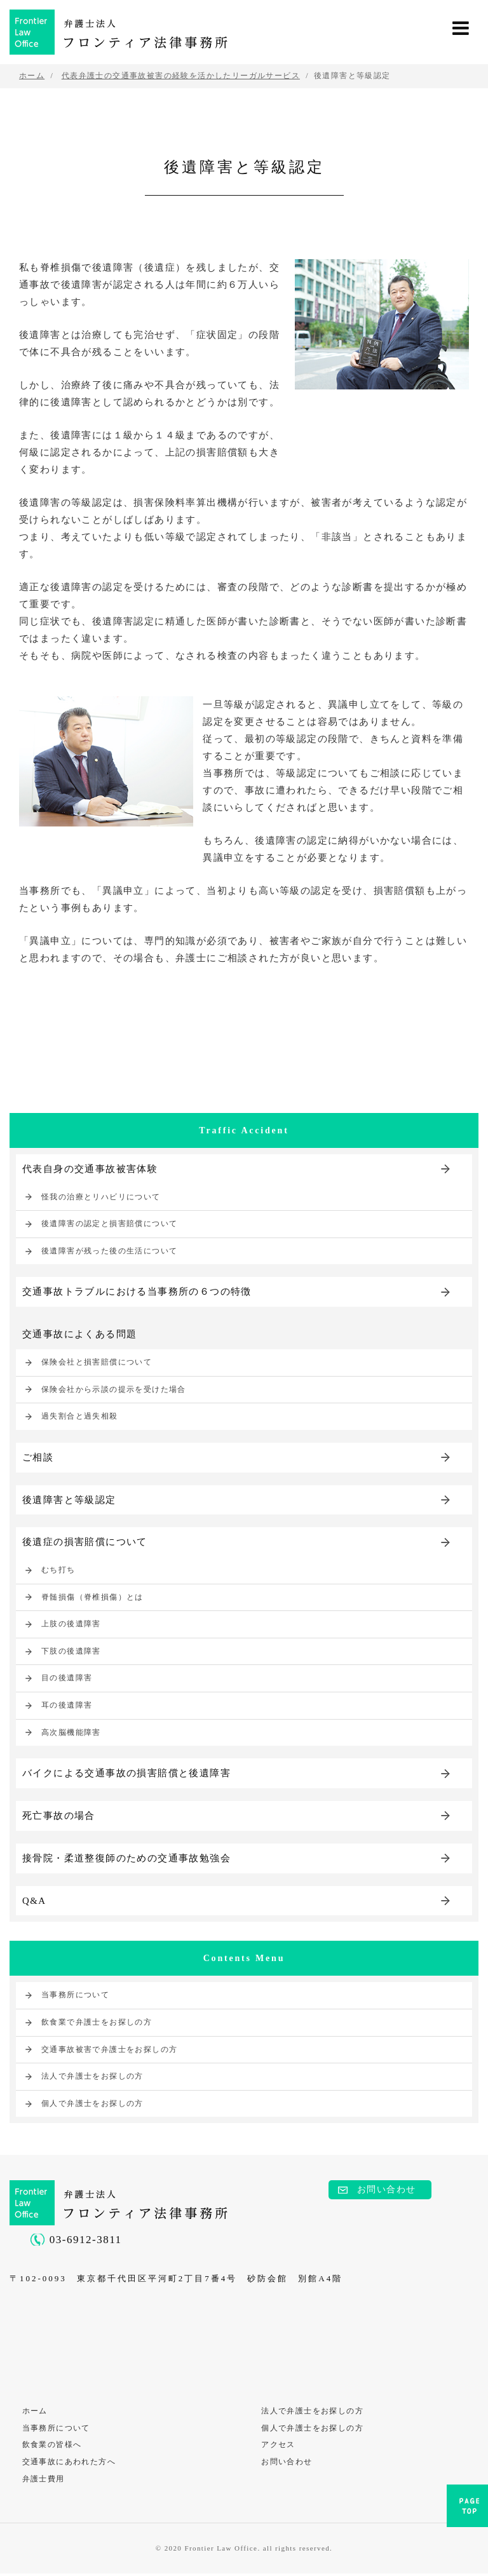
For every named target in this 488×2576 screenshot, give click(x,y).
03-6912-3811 (86, 2241)
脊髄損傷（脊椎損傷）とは (92, 1597)
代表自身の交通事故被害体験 (90, 1169)
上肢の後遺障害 (71, 1625)
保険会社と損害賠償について (96, 1362)
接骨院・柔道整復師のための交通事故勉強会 (126, 1859)
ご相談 (37, 1457)
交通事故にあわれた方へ (69, 2463)
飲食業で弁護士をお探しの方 (96, 2023)
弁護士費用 (43, 2480)
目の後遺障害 (66, 1679)
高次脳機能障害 (71, 1733)
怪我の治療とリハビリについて (101, 1196)
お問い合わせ (386, 2191)
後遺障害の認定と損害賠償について (109, 1223)
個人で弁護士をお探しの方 (92, 2104)
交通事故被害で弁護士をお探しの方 (109, 2050)
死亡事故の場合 (58, 1817)
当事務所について (75, 1996)
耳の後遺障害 (66, 1705)
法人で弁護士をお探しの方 (92, 2077)
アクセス (279, 2446)
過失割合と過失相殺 (79, 1416)
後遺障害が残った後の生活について (109, 1250)
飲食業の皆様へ (52, 2446)
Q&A (34, 1902)
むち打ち (58, 1570)
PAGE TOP (467, 2510)
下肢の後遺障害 (71, 1651)
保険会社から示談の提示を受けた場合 (113, 1389)
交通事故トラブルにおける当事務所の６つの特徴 (137, 1292)
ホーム (35, 2412)
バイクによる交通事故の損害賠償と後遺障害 (126, 1774)
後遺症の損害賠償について (84, 1542)
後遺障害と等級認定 (69, 1500)
